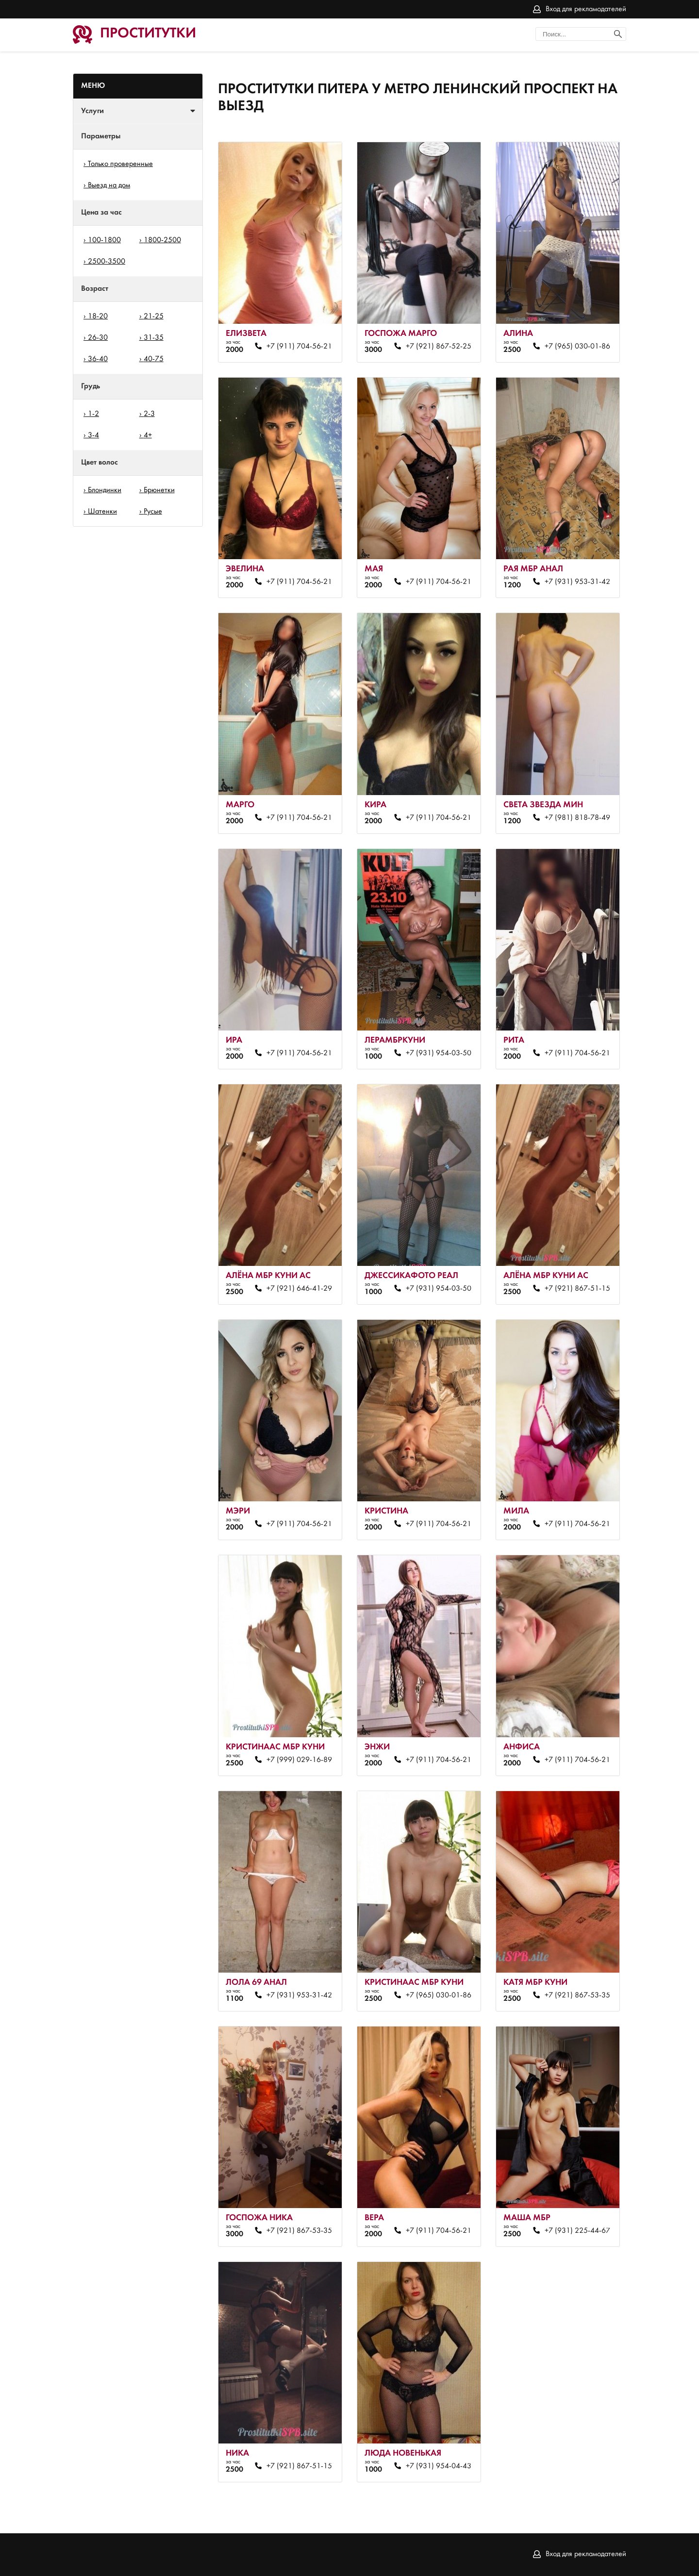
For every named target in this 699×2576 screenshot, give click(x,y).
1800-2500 (162, 240)
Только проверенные (120, 164)
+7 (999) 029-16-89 (299, 1760)
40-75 (154, 359)
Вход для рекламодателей (586, 9)
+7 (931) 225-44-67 (577, 2231)
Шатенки (102, 511)
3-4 (93, 435)
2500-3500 (106, 262)
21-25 (154, 316)
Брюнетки (159, 490)
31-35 (154, 338)
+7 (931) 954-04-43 (438, 2466)
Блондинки (104, 490)
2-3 (149, 414)
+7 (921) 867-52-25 (438, 346)
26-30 (98, 338)
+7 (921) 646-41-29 (299, 1289)
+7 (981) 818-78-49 (577, 818)
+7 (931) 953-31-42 (577, 582)
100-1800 (104, 240)
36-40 (98, 359)
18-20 (98, 316)
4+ (148, 435)
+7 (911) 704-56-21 (299, 346)
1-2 (93, 414)
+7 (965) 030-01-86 (577, 346)
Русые (153, 511)
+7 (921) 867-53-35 (577, 1995)
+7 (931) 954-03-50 (438, 1053)
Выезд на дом (109, 185)
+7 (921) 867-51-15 (577, 1289)
